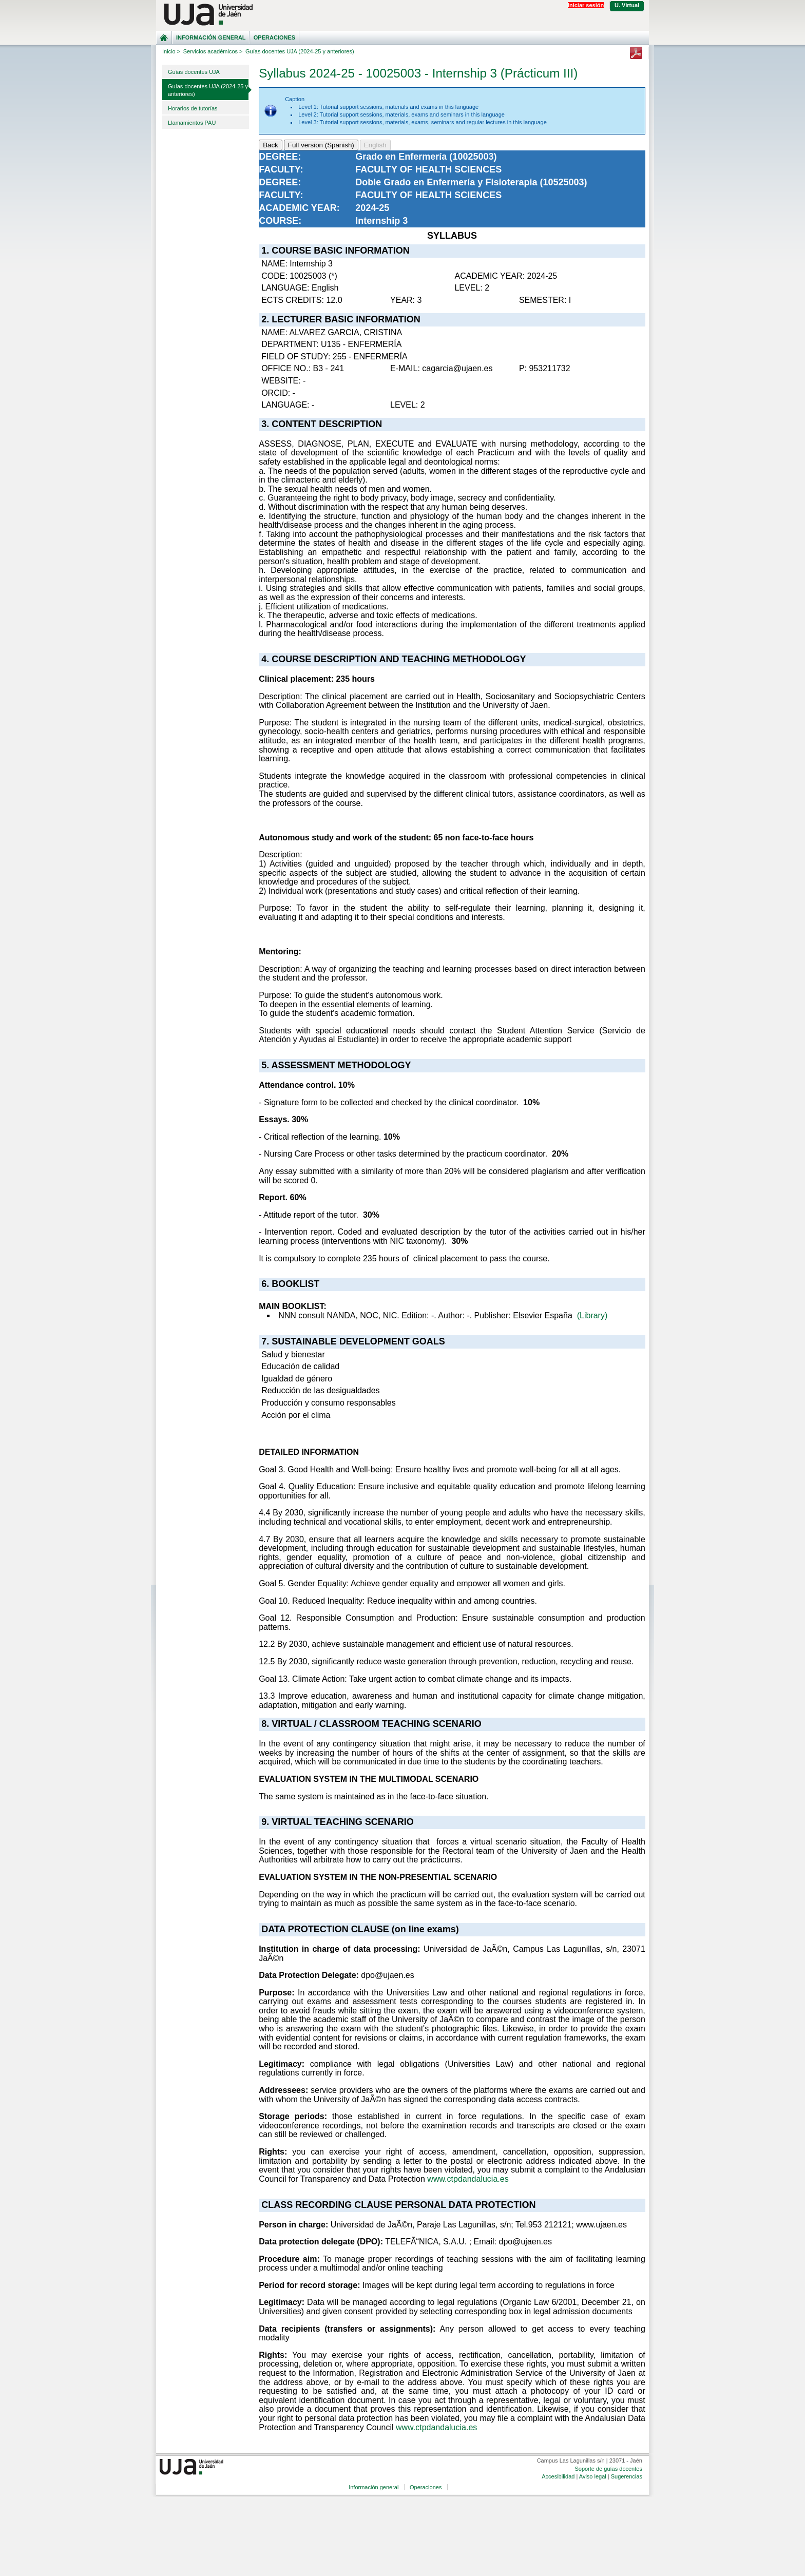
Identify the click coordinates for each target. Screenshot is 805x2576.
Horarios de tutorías (193, 108)
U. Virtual (627, 5)
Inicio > (171, 51)
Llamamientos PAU (192, 123)
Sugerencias (626, 2476)
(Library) (592, 1315)
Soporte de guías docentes (608, 2469)
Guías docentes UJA (194, 72)
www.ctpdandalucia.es (467, 2179)
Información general (211, 37)
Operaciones (274, 37)
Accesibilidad (558, 2476)
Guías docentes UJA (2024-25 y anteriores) (208, 90)
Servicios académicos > (213, 51)
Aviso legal (592, 2476)
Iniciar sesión (586, 5)
